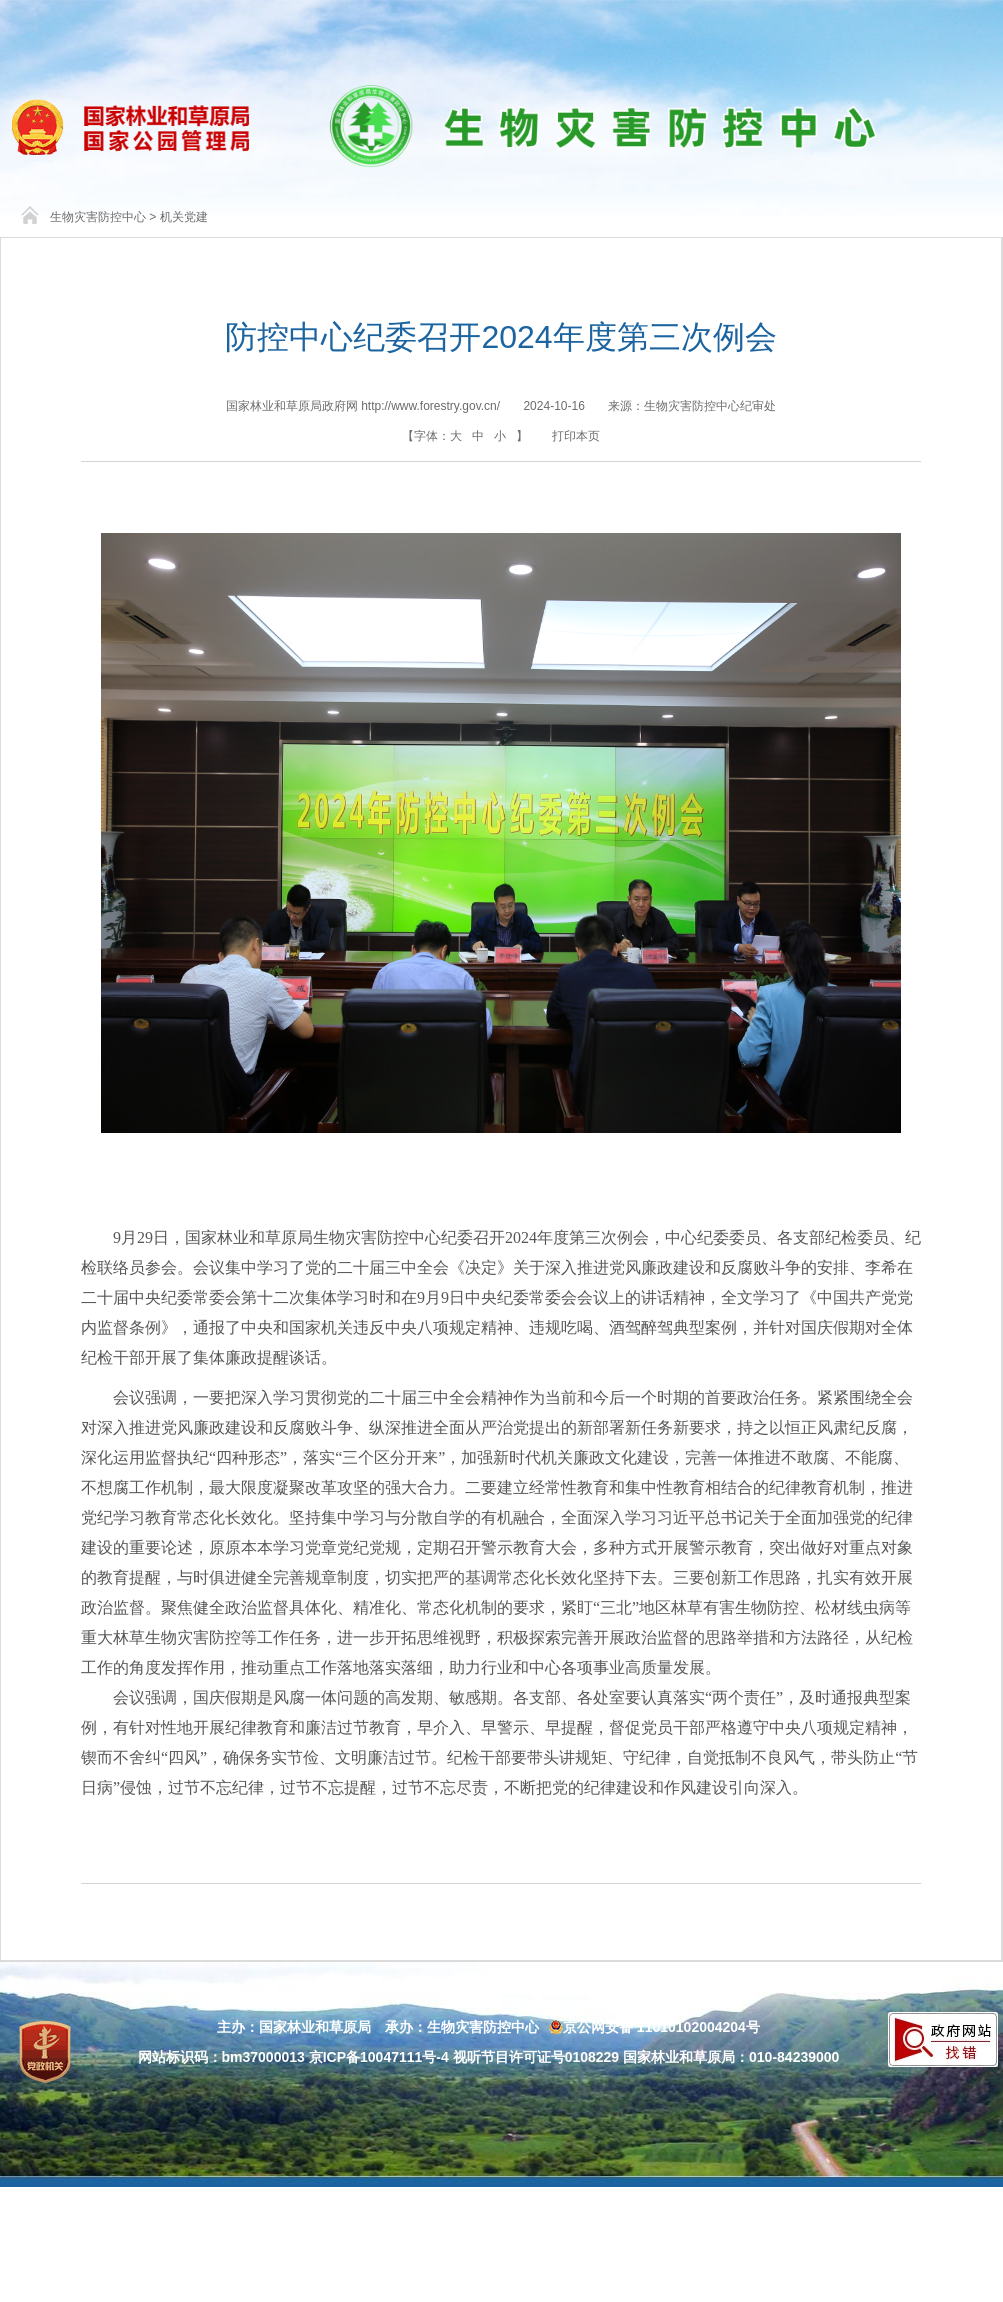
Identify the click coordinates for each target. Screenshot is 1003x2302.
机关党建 (184, 217)
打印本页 (576, 436)
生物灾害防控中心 (98, 217)
